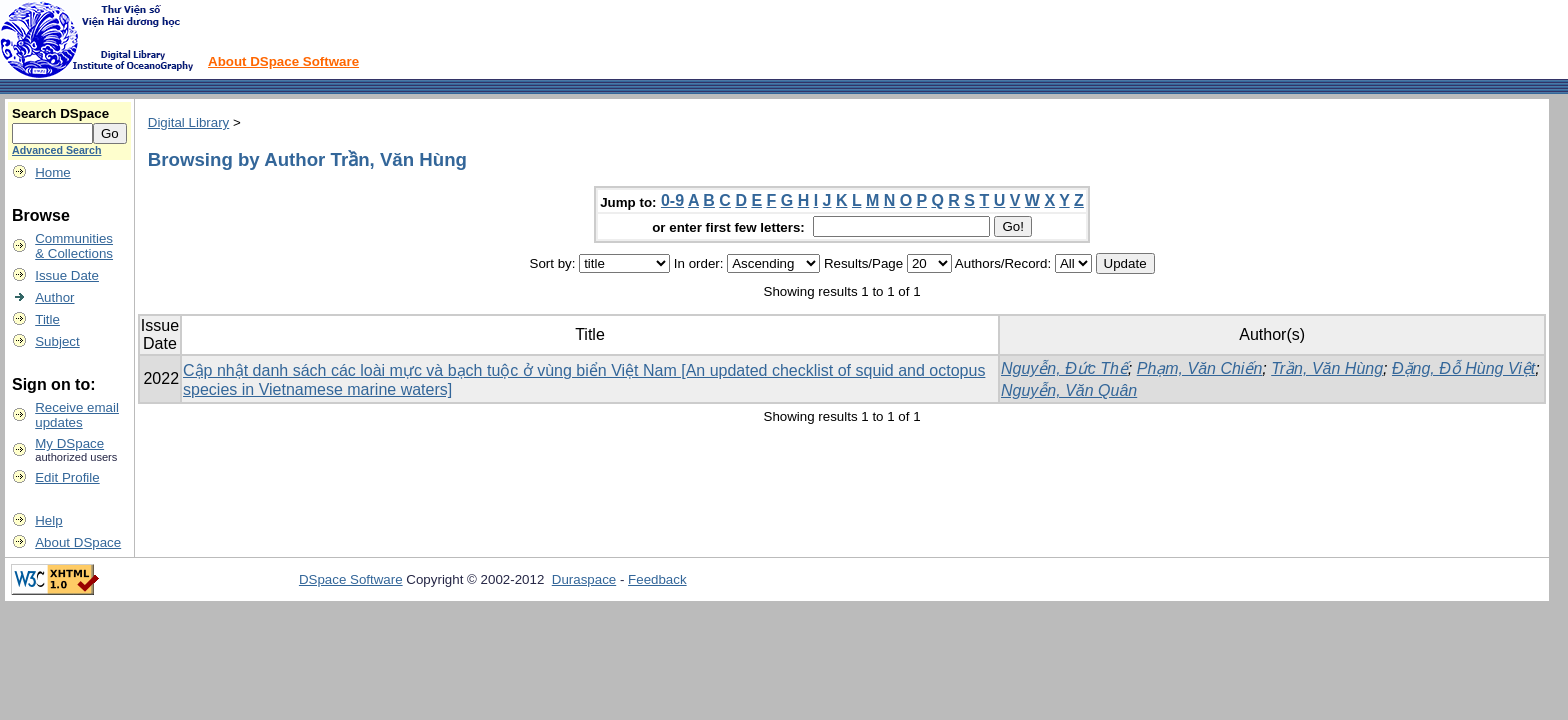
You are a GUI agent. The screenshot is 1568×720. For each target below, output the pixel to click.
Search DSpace (60, 113)
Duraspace (584, 579)
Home (53, 172)
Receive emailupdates (77, 415)
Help (48, 520)
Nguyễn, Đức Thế (1064, 368)
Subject (57, 341)
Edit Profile (67, 477)
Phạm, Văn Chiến (1200, 368)
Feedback (657, 579)
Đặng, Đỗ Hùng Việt (1463, 368)
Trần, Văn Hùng (1327, 368)
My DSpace (69, 443)
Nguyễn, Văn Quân (1069, 390)
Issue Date (67, 275)
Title (47, 319)
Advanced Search (56, 150)
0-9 (672, 200)
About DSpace (78, 542)
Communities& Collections (74, 246)
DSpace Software (351, 579)
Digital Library (188, 122)
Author (54, 297)
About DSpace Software (283, 61)
